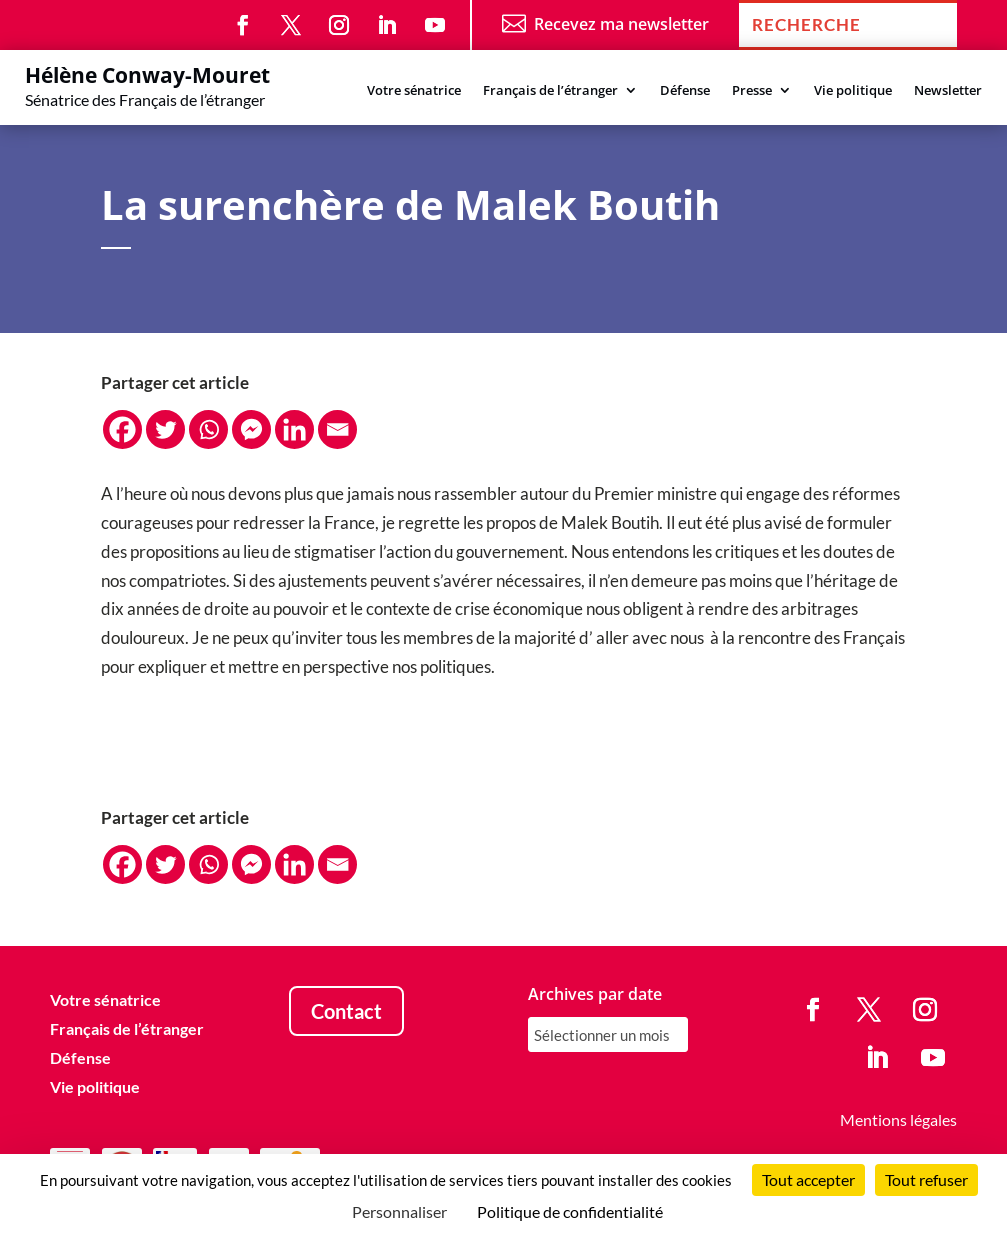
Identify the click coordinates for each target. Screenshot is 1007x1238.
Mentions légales (898, 1119)
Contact (346, 1011)
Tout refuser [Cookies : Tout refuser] (926, 1179)
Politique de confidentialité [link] (570, 1211)
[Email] (337, 429)
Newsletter (948, 91)
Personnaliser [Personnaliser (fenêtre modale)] (399, 1211)
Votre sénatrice (414, 91)
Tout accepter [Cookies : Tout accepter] (808, 1179)
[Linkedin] (294, 429)
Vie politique (853, 91)
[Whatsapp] (208, 429)
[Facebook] (122, 429)
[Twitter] (165, 429)
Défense (685, 91)
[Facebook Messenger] (251, 429)
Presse (752, 91)
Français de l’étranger (550, 91)
